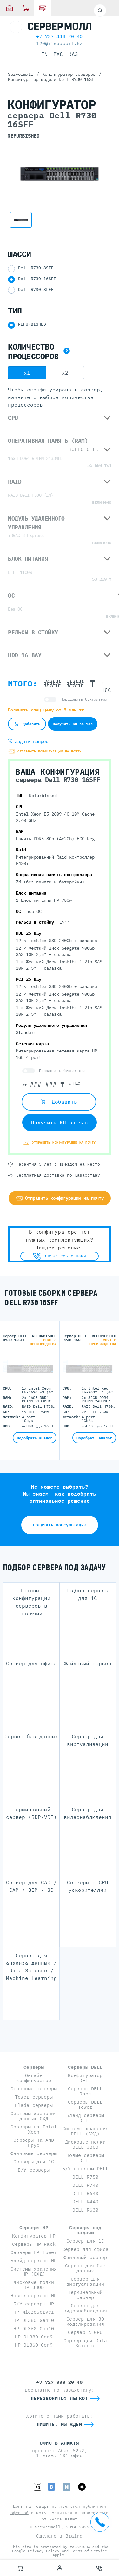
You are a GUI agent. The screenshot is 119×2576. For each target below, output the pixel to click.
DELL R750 (85, 2177)
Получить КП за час (59, 1122)
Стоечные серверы (33, 2089)
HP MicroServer (33, 2312)
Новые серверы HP (33, 2295)
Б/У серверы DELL (85, 2169)
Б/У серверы (34, 2170)
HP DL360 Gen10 (33, 2328)
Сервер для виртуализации (85, 2281)
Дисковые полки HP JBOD (33, 2284)
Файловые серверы (33, 2153)
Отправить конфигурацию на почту (64, 1142)
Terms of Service (89, 2550)
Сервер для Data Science (85, 2343)
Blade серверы (34, 2105)
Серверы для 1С (33, 2162)
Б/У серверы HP (33, 2304)
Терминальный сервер (85, 2294)
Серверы (33, 2067)
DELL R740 (85, 2185)
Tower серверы (34, 2097)
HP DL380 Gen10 (33, 2320)
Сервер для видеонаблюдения (85, 2308)
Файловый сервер (85, 2257)
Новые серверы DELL (85, 2157)
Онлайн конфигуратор (33, 2077)
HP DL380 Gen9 (34, 2337)
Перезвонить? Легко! (59, 2398)
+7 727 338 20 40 (59, 36)
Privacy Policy (44, 2550)
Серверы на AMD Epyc (33, 2142)
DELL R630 (85, 2210)
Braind (74, 2536)
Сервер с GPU (85, 2332)
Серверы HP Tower (33, 2252)
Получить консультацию (59, 1525)
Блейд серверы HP (33, 2261)
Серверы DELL (85, 2067)
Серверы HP (33, 2228)
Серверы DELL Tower (85, 2104)
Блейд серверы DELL (85, 2117)
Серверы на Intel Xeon (33, 2129)
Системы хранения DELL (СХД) (85, 2131)
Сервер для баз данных (85, 2268)
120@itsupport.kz (59, 43)
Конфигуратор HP (34, 2236)
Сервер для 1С (85, 2241)
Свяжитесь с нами (59, 1256)
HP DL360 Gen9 (34, 2345)
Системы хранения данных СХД (33, 2115)
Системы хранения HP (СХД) (33, 2271)
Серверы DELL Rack (85, 2091)
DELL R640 (85, 2193)
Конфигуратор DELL (85, 2077)
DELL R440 (85, 2202)
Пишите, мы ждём (59, 2424)
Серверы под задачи (85, 2230)
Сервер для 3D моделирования (85, 2321)
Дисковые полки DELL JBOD (85, 2144)
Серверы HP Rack (34, 2244)
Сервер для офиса (85, 2249)
